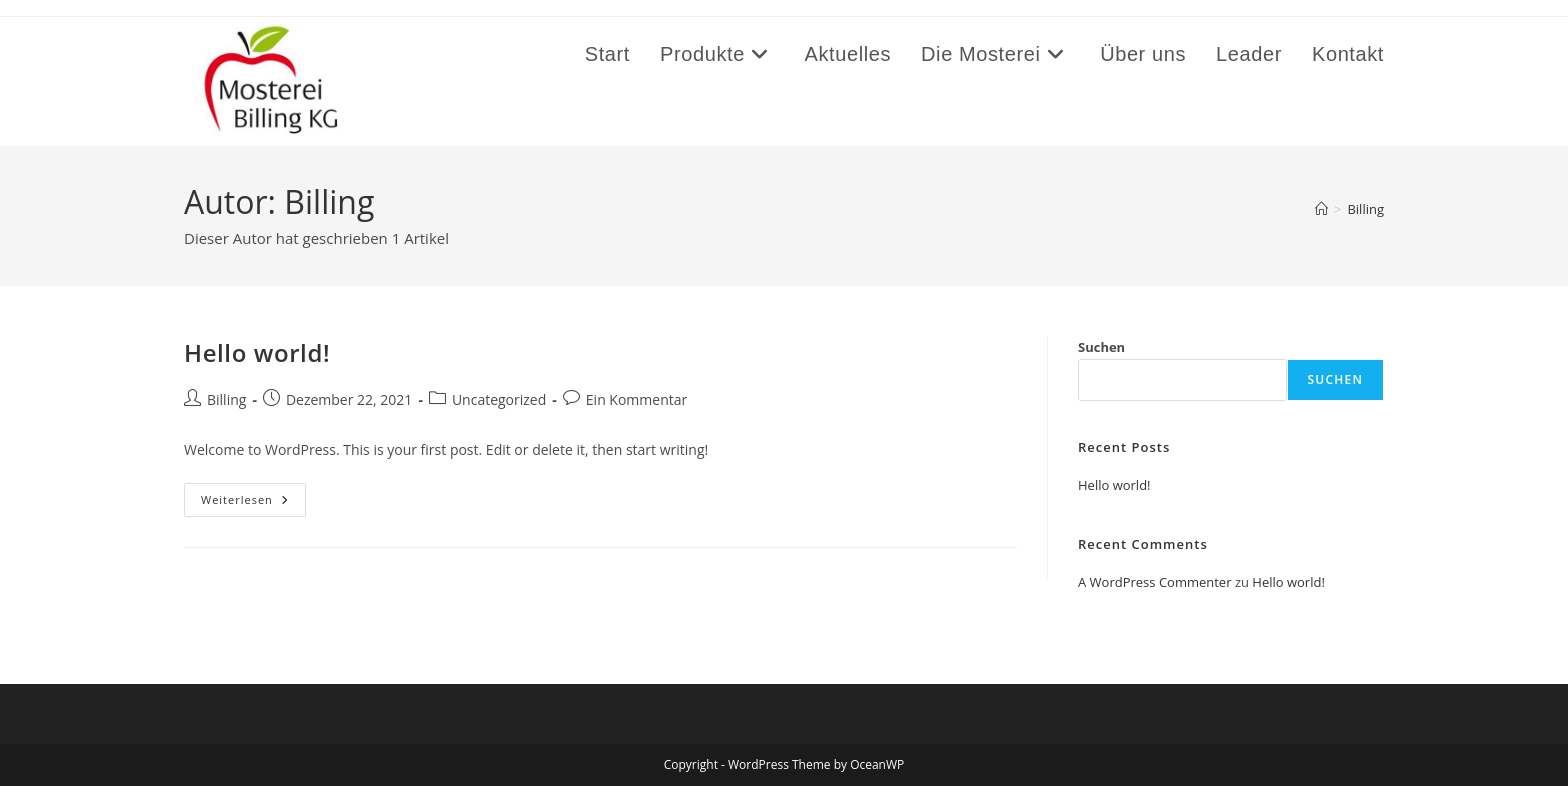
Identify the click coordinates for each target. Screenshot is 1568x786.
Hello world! (257, 352)
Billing (1365, 209)
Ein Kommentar (636, 399)
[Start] (1321, 209)
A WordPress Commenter (1155, 582)
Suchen (1101, 347)
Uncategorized (499, 399)
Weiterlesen (253, 503)
